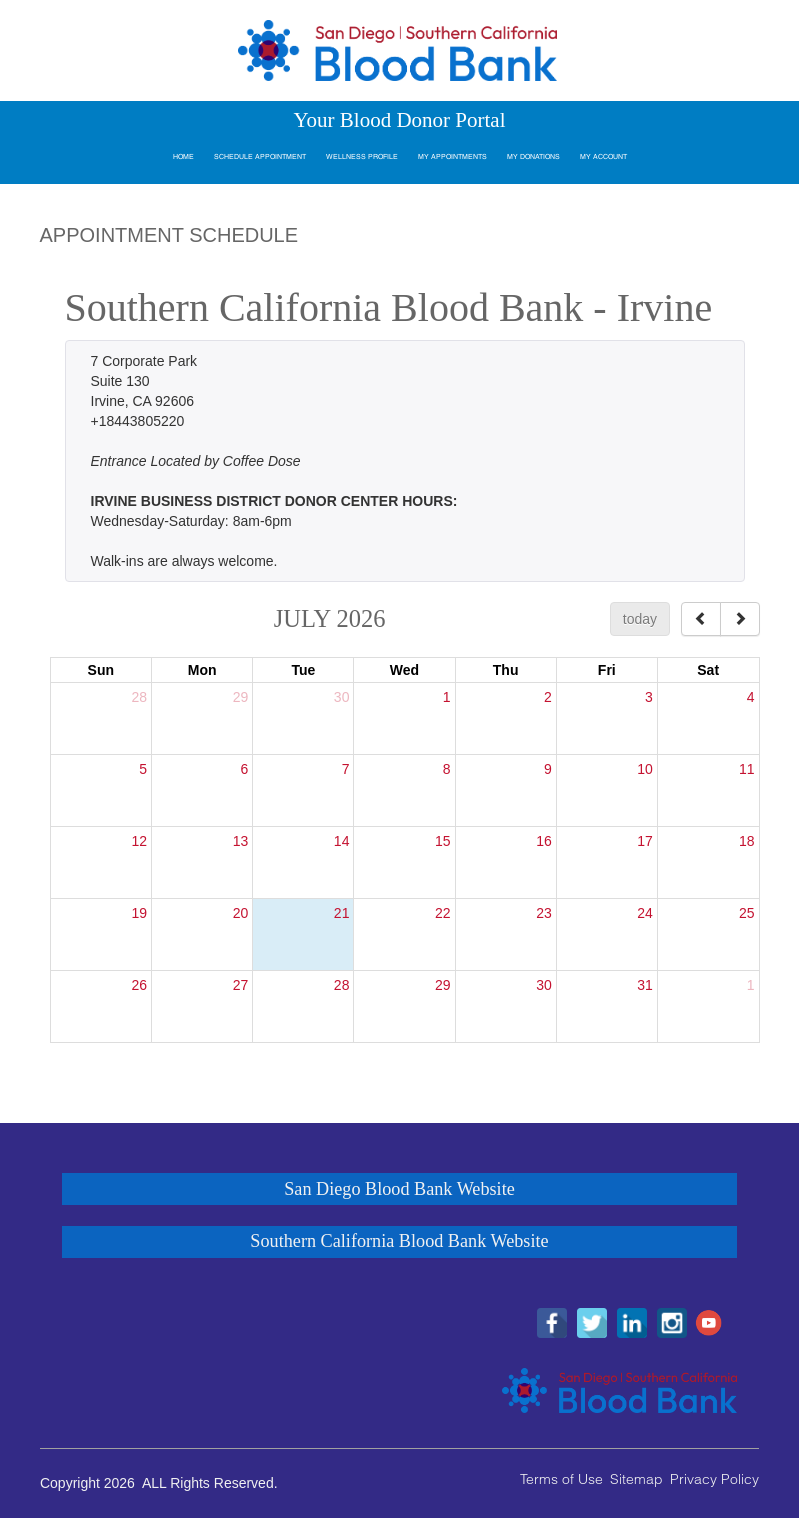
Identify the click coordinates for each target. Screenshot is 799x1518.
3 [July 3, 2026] (649, 697)
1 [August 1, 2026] (751, 985)
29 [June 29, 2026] (241, 697)
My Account (603, 156)
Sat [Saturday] (708, 670)
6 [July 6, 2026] (244, 769)
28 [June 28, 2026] (140, 697)
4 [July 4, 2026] (751, 697)
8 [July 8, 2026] (447, 769)
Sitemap (636, 1479)
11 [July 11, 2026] (747, 769)
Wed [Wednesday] (404, 670)
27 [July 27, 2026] (241, 985)
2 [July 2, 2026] (548, 697)
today (640, 619)
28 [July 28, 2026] (342, 985)
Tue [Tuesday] (303, 670)
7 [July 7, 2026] (346, 769)
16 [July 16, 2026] (544, 841)
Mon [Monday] (202, 670)
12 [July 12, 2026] (140, 841)
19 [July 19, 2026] (140, 913)
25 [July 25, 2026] (747, 913)
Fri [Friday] (607, 670)
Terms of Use (561, 1479)
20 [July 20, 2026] (241, 913)
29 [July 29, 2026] (443, 985)
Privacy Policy (714, 1479)
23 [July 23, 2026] (544, 913)
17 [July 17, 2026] (645, 841)
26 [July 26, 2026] (140, 985)
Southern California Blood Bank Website (399, 1241)
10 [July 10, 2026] (645, 769)
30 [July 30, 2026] (544, 985)
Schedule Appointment (260, 156)
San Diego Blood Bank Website (399, 1189)
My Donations (533, 156)
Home (183, 156)
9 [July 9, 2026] (548, 769)
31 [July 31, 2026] (645, 985)
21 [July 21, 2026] (342, 913)
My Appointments (452, 156)
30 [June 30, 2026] (342, 697)
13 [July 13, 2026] (241, 841)
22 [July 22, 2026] (443, 913)
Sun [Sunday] (101, 670)
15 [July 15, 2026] (443, 841)
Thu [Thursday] (506, 670)
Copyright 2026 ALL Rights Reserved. (159, 1483)
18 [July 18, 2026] (747, 841)
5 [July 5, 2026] (143, 769)
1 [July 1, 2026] (447, 697)
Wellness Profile (362, 156)
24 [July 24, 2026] (645, 913)
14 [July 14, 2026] (342, 841)
